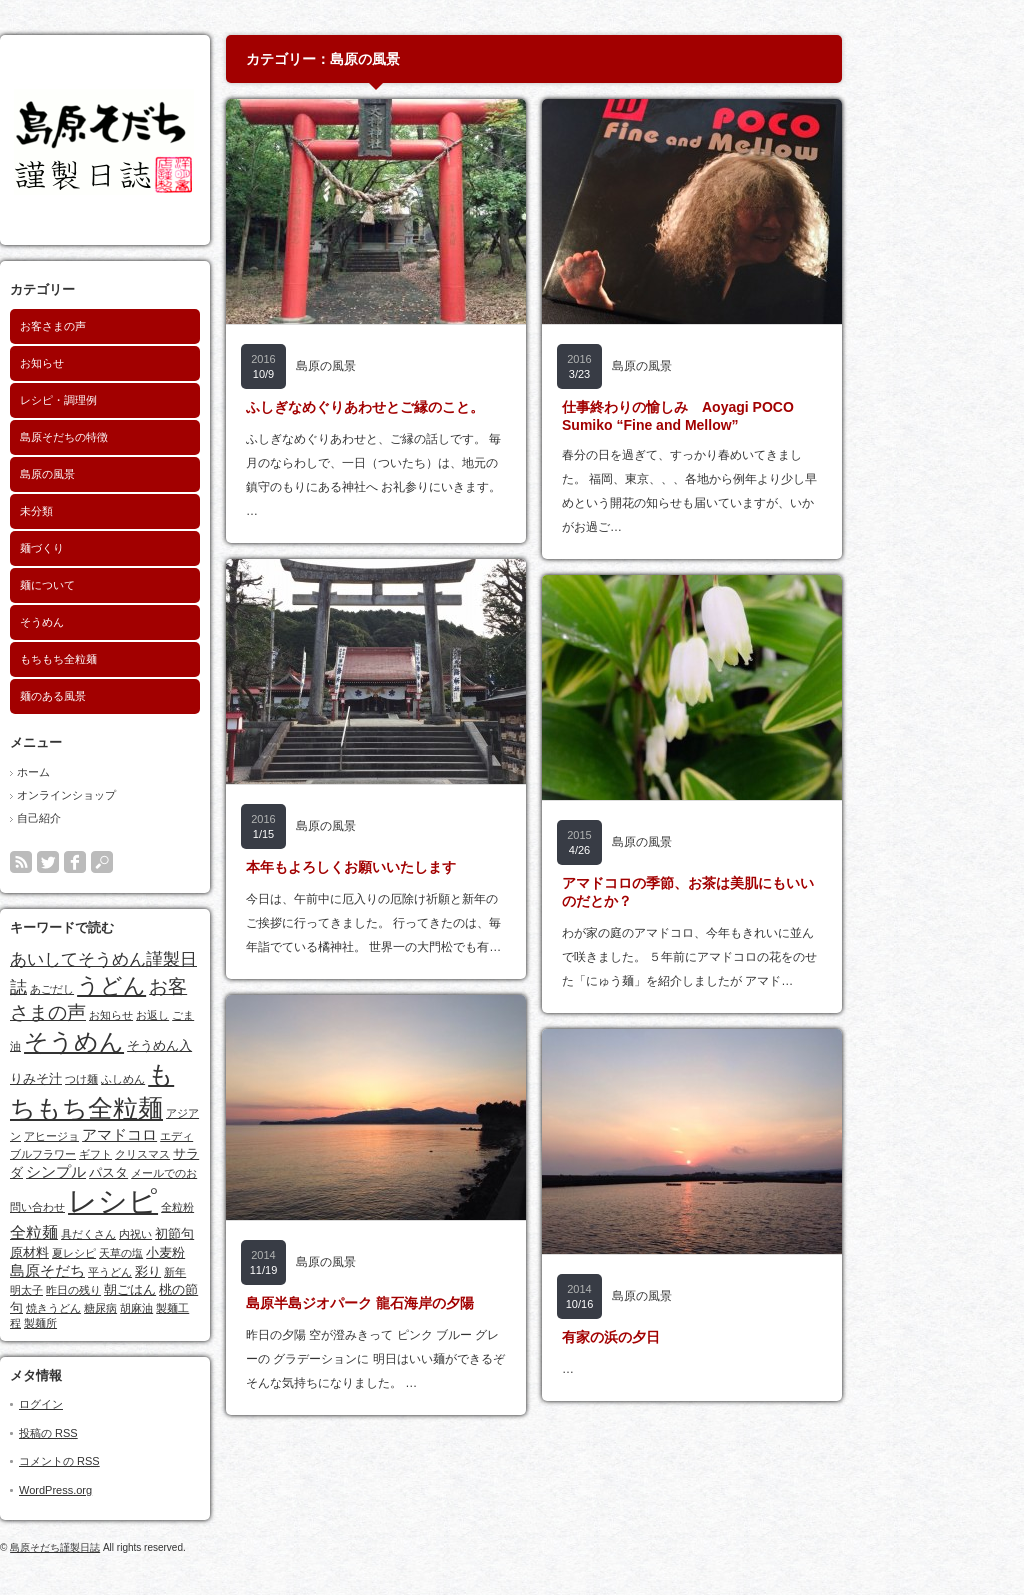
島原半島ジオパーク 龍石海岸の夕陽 (447, 1303)
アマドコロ (206, 1135)
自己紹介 (126, 818)
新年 (262, 1272)
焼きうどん (140, 1308)
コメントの (146, 1461)
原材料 (116, 1252)
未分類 (123, 511)
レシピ (200, 1200)
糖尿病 (187, 1308)
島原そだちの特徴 (151, 437)
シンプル (143, 1172)
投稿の (135, 1433)
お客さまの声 (140, 326)
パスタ (195, 1172)
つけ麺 (168, 1079)
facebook (162, 862)
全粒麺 (121, 1232)
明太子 (113, 1290)
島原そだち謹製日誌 (142, 1547)
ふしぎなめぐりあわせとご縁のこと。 (452, 407)
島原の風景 (134, 474)
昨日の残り (160, 1290)
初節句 (261, 1233)
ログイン (128, 1404)
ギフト (182, 1154)
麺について (134, 585)
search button (189, 862)
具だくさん (175, 1234)
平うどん (197, 1272)
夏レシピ (161, 1253)
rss (108, 862)
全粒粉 (264, 1207)
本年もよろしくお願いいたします (438, 867)
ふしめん (210, 1079)
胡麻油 (223, 1308)
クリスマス (229, 1154)
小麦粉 (252, 1252)
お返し (239, 1015)
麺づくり (129, 548)
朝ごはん (217, 1289)
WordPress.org (142, 1490)
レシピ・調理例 (145, 400)
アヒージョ (138, 1136)
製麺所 (127, 1323)
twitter (135, 862)
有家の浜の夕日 (698, 1337)
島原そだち (134, 1271)
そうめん (129, 622)
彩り (235, 1271)
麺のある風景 (140, 696)
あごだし (139, 989)
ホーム (120, 772)
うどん (198, 985)
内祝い (222, 1234)
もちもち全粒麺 (145, 659)
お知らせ (129, 363)
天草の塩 (208, 1253)
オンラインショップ (153, 795)
